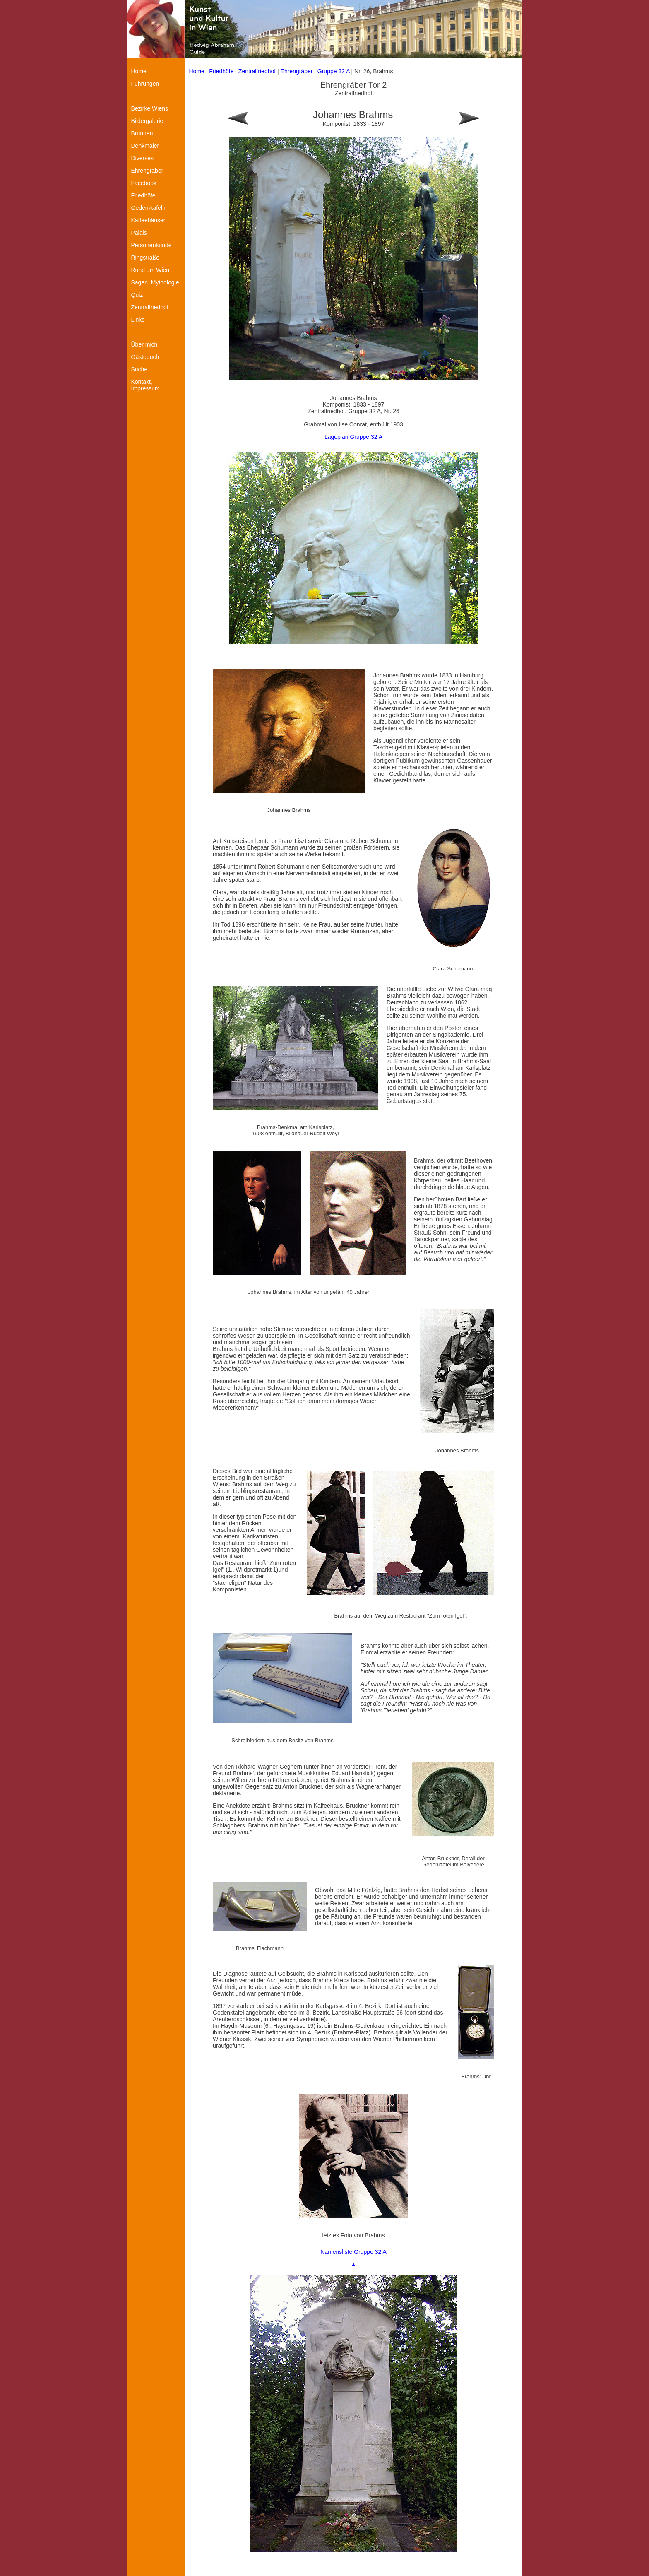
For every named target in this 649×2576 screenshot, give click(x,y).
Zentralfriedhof (257, 71)
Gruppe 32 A (334, 71)
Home (196, 71)
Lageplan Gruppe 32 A (353, 436)
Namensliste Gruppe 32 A (353, 2252)
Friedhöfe (221, 71)
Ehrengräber (297, 71)
